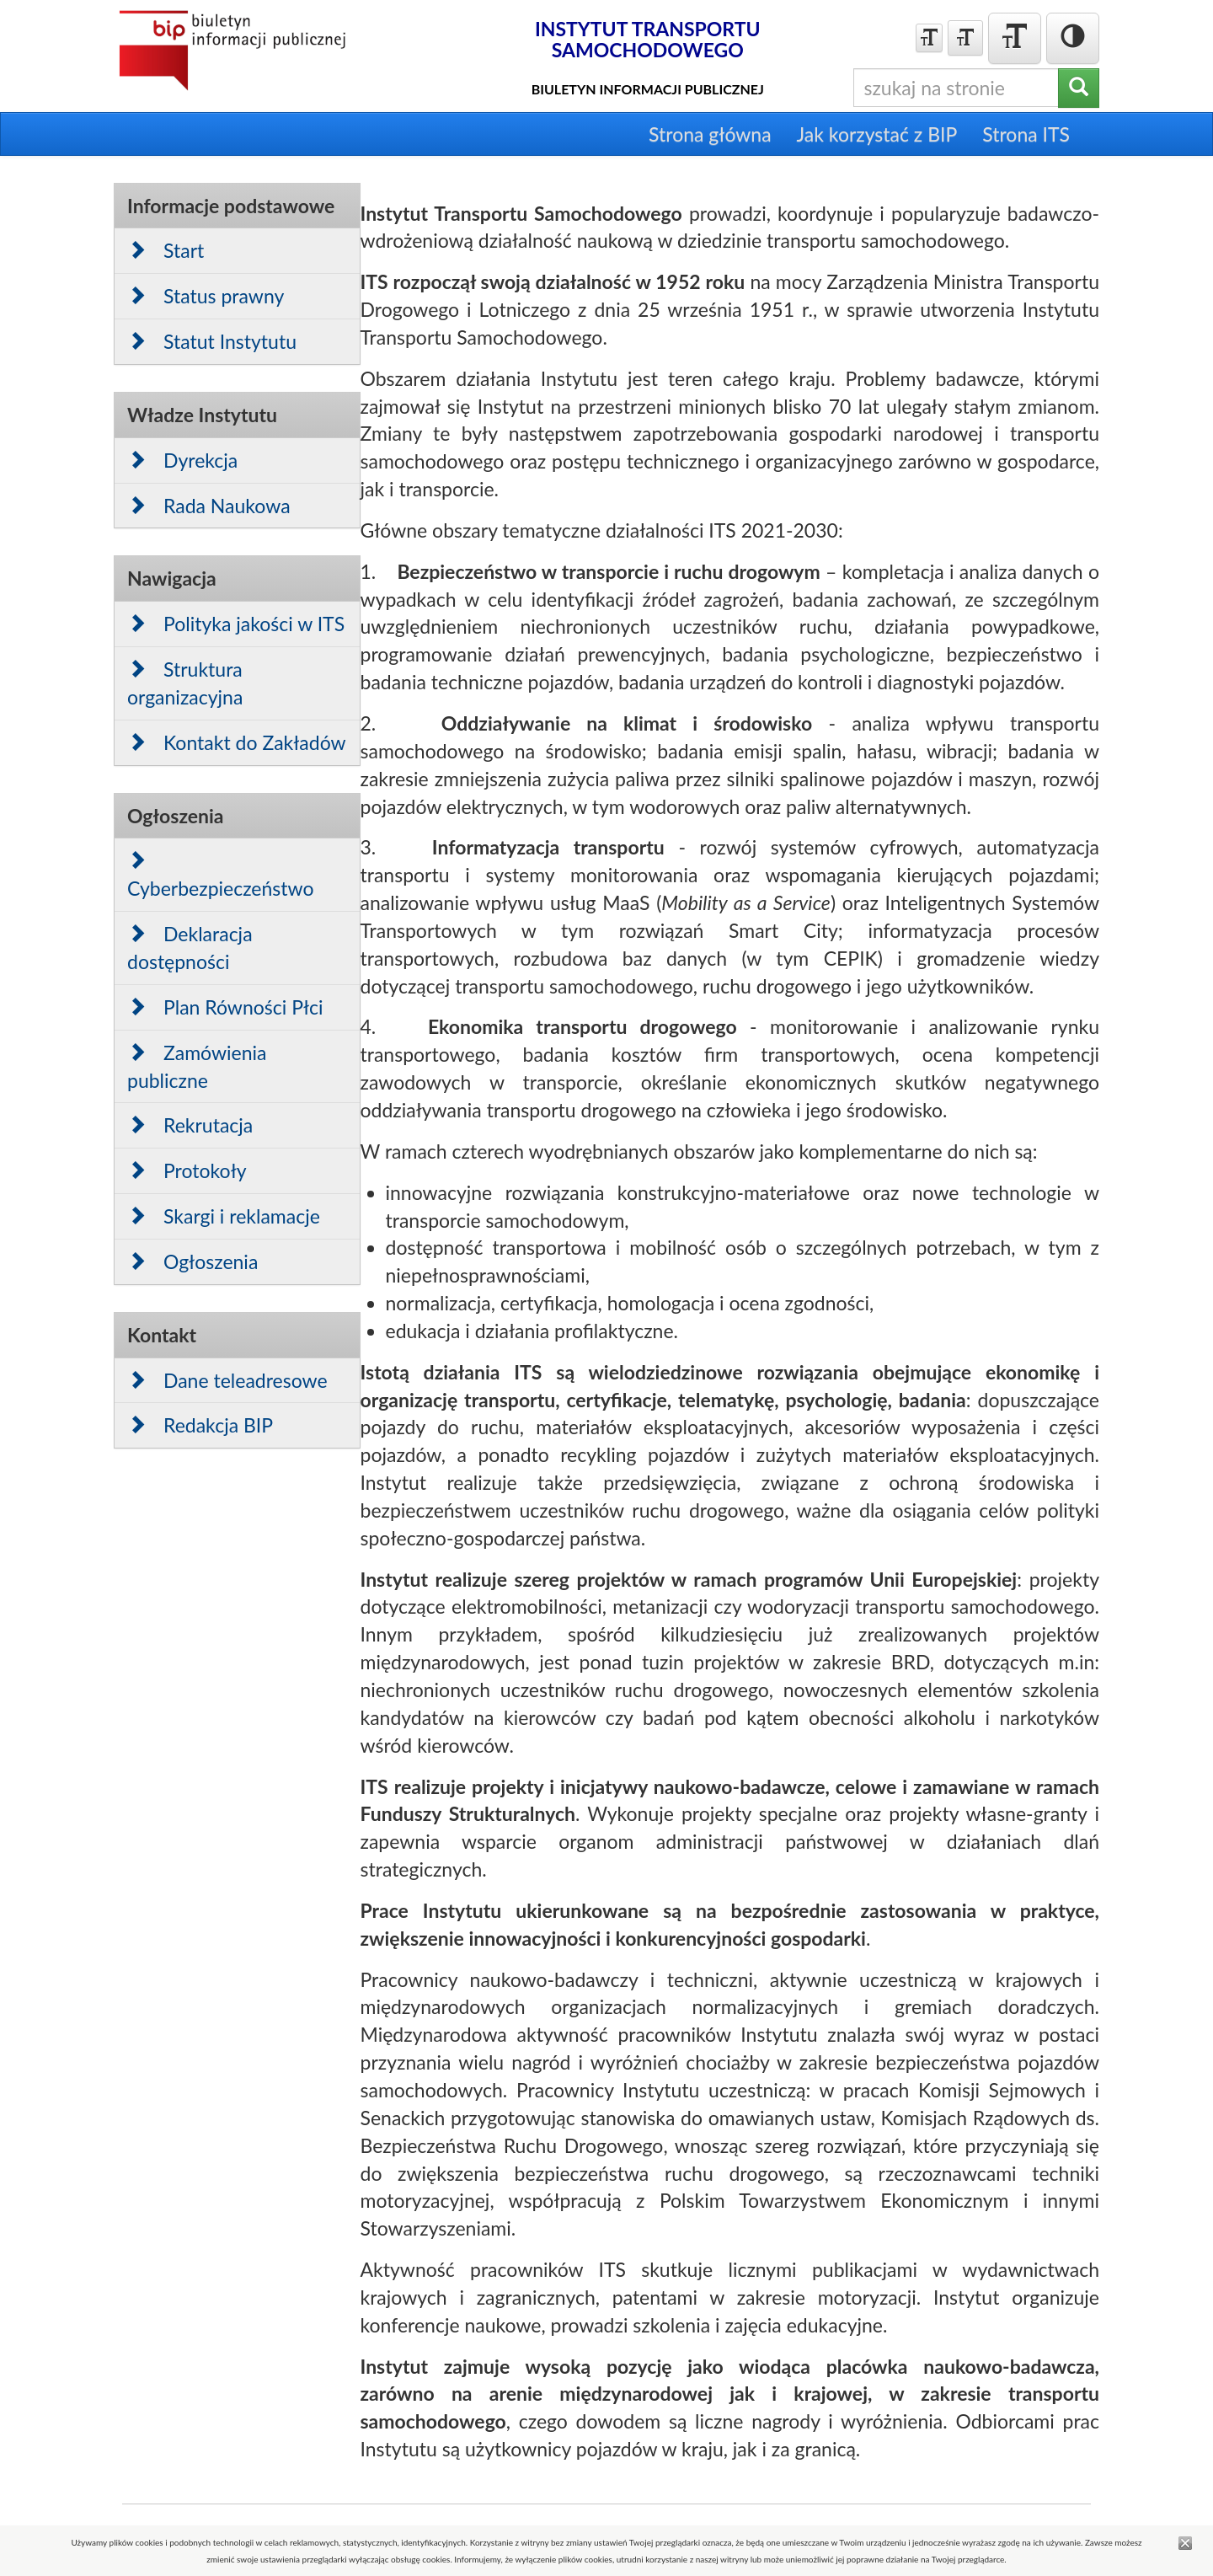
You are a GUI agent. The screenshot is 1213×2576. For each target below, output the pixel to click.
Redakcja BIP (200, 1425)
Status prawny (205, 296)
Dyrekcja (182, 460)
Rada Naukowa (209, 505)
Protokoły (187, 1170)
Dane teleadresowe (227, 1380)
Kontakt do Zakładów (236, 742)
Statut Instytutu (212, 341)
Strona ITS (1026, 134)
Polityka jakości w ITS (236, 623)
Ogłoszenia (192, 1261)
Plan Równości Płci (225, 1007)
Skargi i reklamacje (223, 1216)
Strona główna (710, 134)
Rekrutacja (190, 1125)
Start (165, 250)
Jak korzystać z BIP (877, 134)
